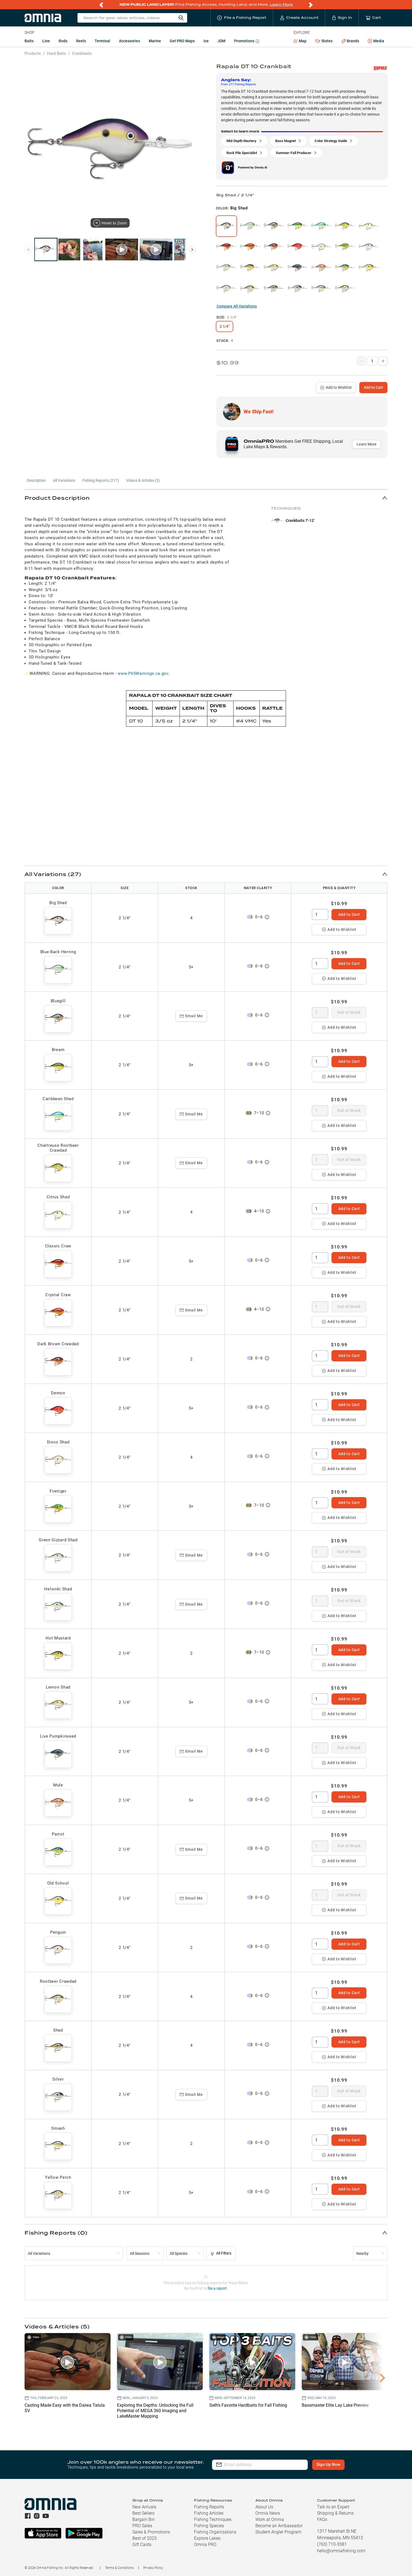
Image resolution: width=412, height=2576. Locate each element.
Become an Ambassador (279, 2525)
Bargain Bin (143, 2519)
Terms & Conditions (119, 2568)
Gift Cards (141, 2544)
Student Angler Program (278, 2532)
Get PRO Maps (182, 41)
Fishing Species (209, 2525)
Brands (350, 41)
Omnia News (267, 2513)
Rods (63, 41)
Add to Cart (373, 387)
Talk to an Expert (333, 2506)
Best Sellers (143, 2513)
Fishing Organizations (215, 2532)
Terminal (102, 41)
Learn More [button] (367, 444)
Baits (29, 41)
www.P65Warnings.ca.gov (143, 673)
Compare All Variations (237, 306)
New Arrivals (144, 2506)
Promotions (246, 41)
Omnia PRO (205, 2544)
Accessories (129, 41)
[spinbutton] (320, 914)
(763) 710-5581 (332, 2544)
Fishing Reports (209, 2506)
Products (33, 53)
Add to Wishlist (336, 387)
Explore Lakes (207, 2538)
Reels (81, 41)
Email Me (191, 1016)
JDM (221, 41)
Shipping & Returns (335, 2513)
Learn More (281, 4)
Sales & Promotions (151, 2532)
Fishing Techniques (212, 2519)
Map (300, 41)
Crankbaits (82, 53)
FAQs (322, 2519)
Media (376, 41)
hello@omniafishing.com (341, 2550)
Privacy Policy (153, 2568)
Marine (155, 41)
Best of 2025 (144, 2538)
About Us (264, 2506)
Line (46, 41)
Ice (206, 41)
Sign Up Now (328, 2464)
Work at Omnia (269, 2519)
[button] (206, 497)
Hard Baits (56, 53)
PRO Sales (142, 2525)
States (324, 41)
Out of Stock (348, 1012)
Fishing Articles (208, 2513)
